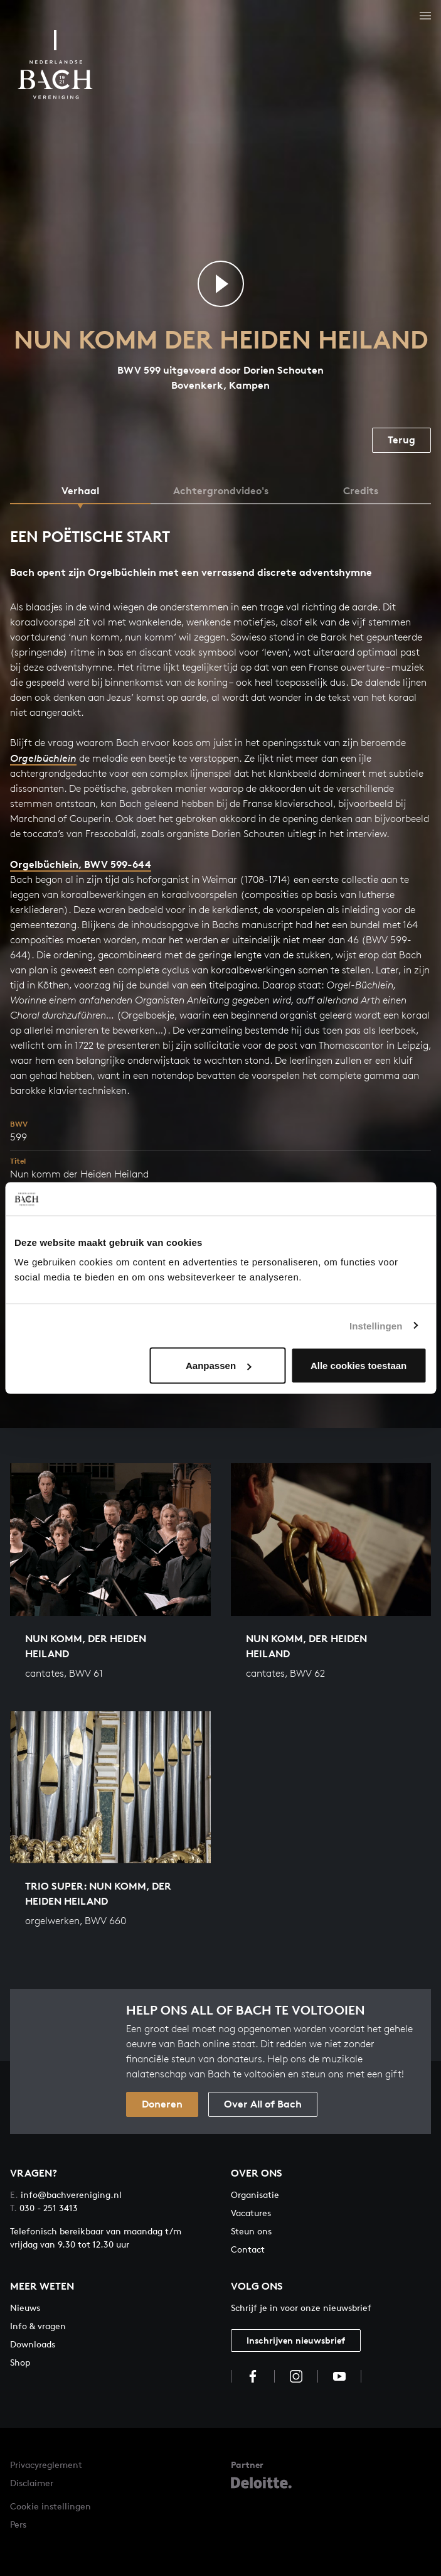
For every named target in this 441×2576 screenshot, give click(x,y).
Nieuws (25, 2307)
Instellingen (376, 1325)
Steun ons (251, 2231)
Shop (20, 2362)
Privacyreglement (46, 2464)
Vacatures (251, 2212)
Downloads (32, 2344)
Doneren (162, 2103)
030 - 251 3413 (44, 2207)
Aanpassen (218, 1365)
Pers (18, 2524)
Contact (248, 2249)
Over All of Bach (263, 2103)
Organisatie (255, 2194)
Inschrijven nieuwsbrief (296, 2340)
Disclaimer (31, 2482)
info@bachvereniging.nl (66, 2194)
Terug (401, 439)
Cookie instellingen (50, 2506)
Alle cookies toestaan (358, 1365)
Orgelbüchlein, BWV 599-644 (80, 864)
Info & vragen (38, 2325)
